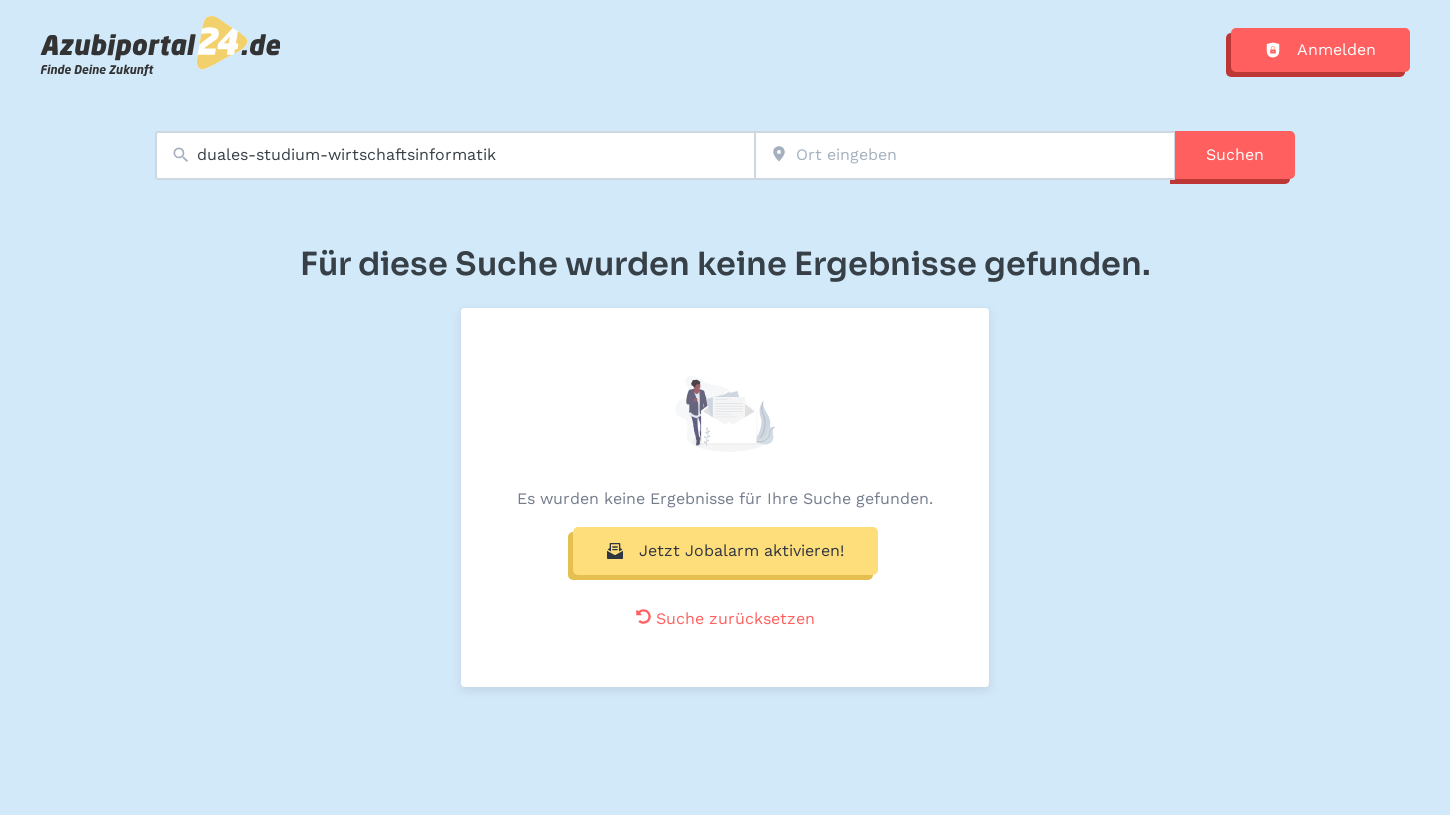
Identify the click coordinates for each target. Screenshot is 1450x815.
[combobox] (455, 155)
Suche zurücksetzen (725, 618)
